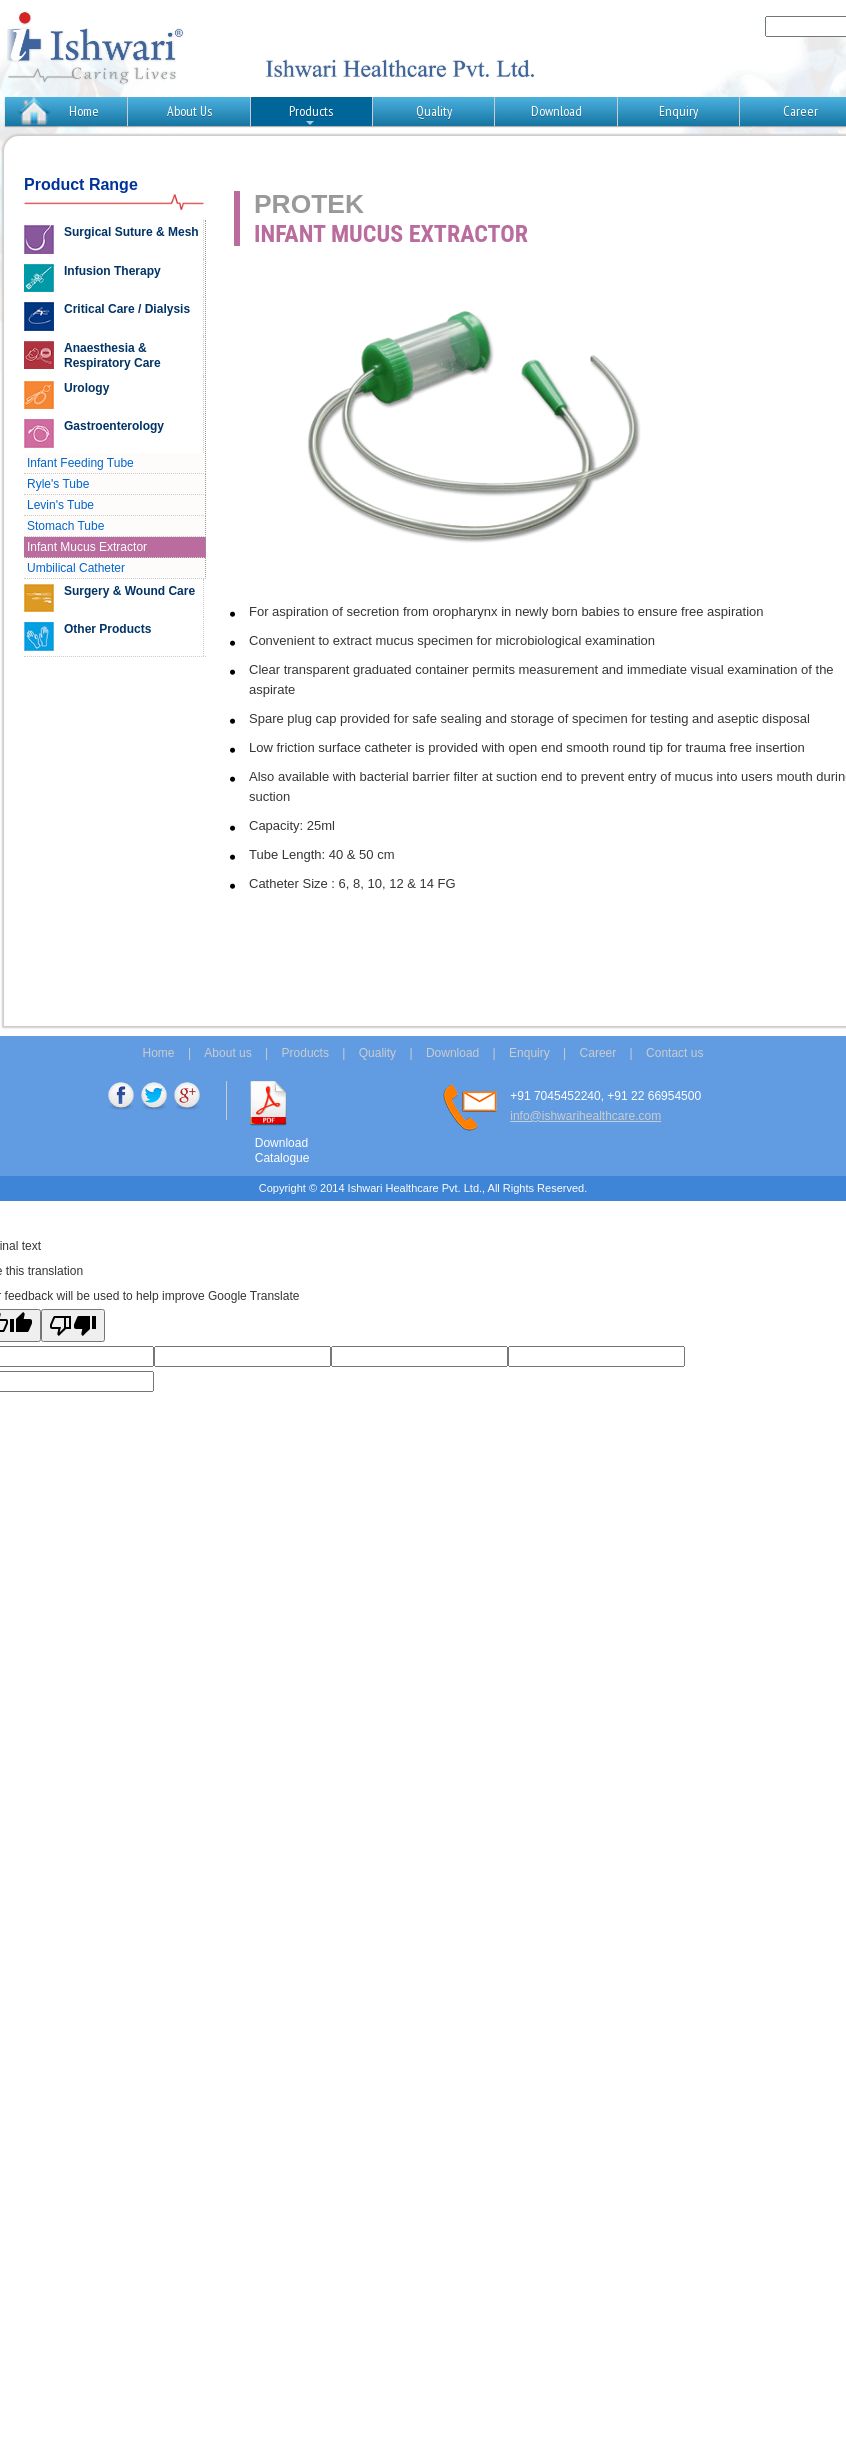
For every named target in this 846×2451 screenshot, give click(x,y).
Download (556, 111)
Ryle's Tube (58, 484)
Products (311, 114)
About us (227, 1053)
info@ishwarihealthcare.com (585, 1116)
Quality (434, 111)
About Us (189, 111)
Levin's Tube (60, 505)
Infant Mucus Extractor (87, 547)
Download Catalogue (282, 1150)
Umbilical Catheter (76, 568)
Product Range (81, 184)
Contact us (674, 1053)
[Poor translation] (73, 1325)
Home (84, 111)
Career (598, 1053)
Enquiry (678, 111)
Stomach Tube (65, 526)
